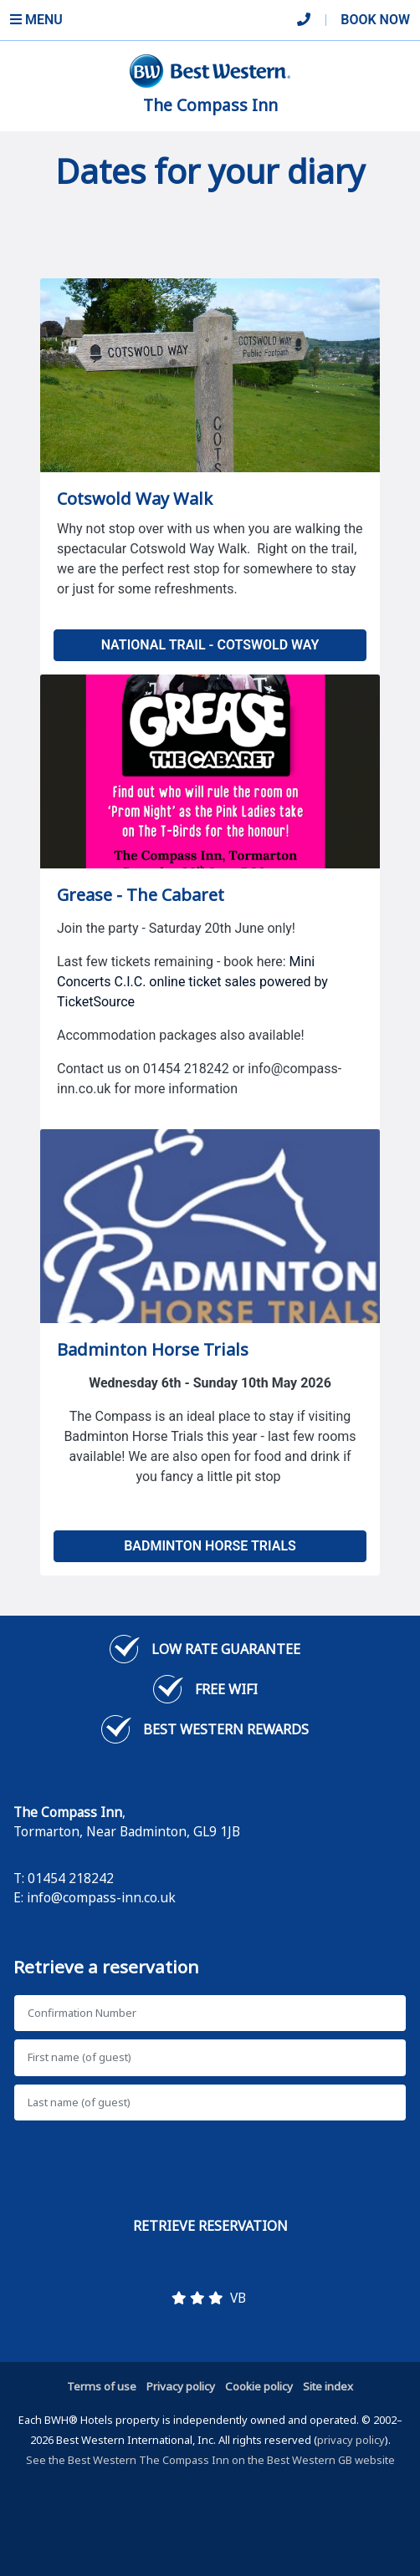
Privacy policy (180, 2386)
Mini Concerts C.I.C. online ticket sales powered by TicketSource (192, 982)
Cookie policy (259, 2386)
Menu (36, 20)
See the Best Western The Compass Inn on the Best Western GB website (210, 2459)
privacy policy (351, 2439)
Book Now (375, 20)
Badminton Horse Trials (210, 1546)
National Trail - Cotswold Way (210, 645)
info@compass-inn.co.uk (101, 1897)
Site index (328, 2386)
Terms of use (101, 2386)
